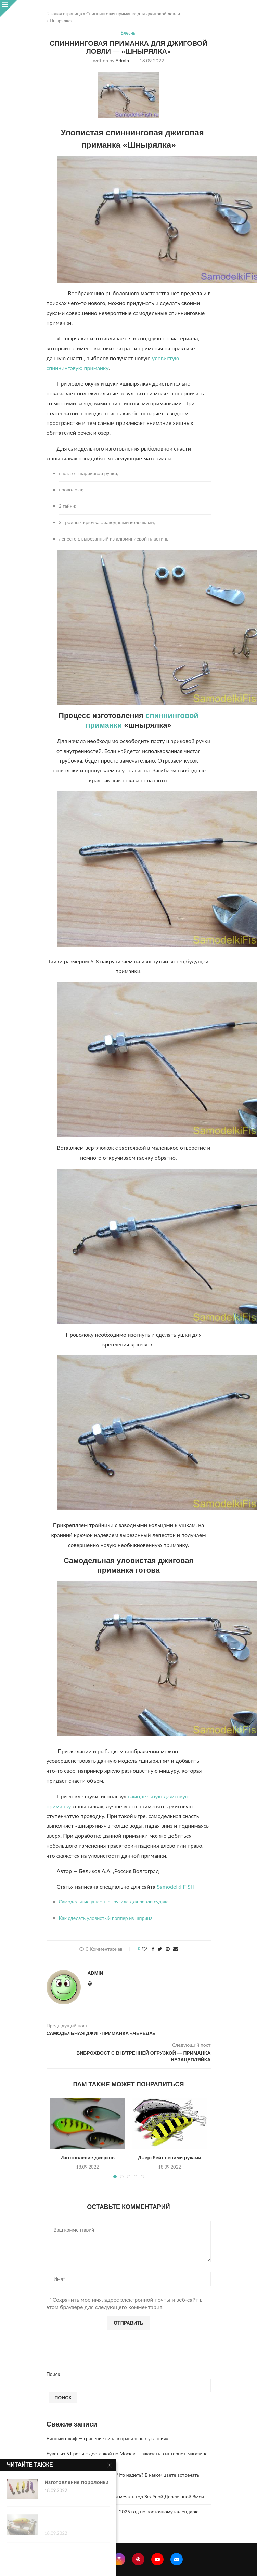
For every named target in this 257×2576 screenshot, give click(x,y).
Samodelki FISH (175, 1886)
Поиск (53, 2374)
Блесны (128, 33)
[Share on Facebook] (153, 1949)
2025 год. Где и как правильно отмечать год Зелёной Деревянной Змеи (125, 2496)
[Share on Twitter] (160, 1949)
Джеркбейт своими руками (169, 2157)
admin (122, 60)
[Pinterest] (138, 2559)
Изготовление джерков (87, 2157)
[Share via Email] (175, 1949)
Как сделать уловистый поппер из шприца (106, 1918)
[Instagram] (119, 2559)
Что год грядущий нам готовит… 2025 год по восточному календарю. (123, 2511)
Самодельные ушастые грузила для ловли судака (114, 1901)
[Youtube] (157, 2559)
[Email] (176, 2559)
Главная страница (64, 13)
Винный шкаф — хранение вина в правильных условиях (107, 2438)
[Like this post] (144, 1949)
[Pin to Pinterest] (168, 1949)
